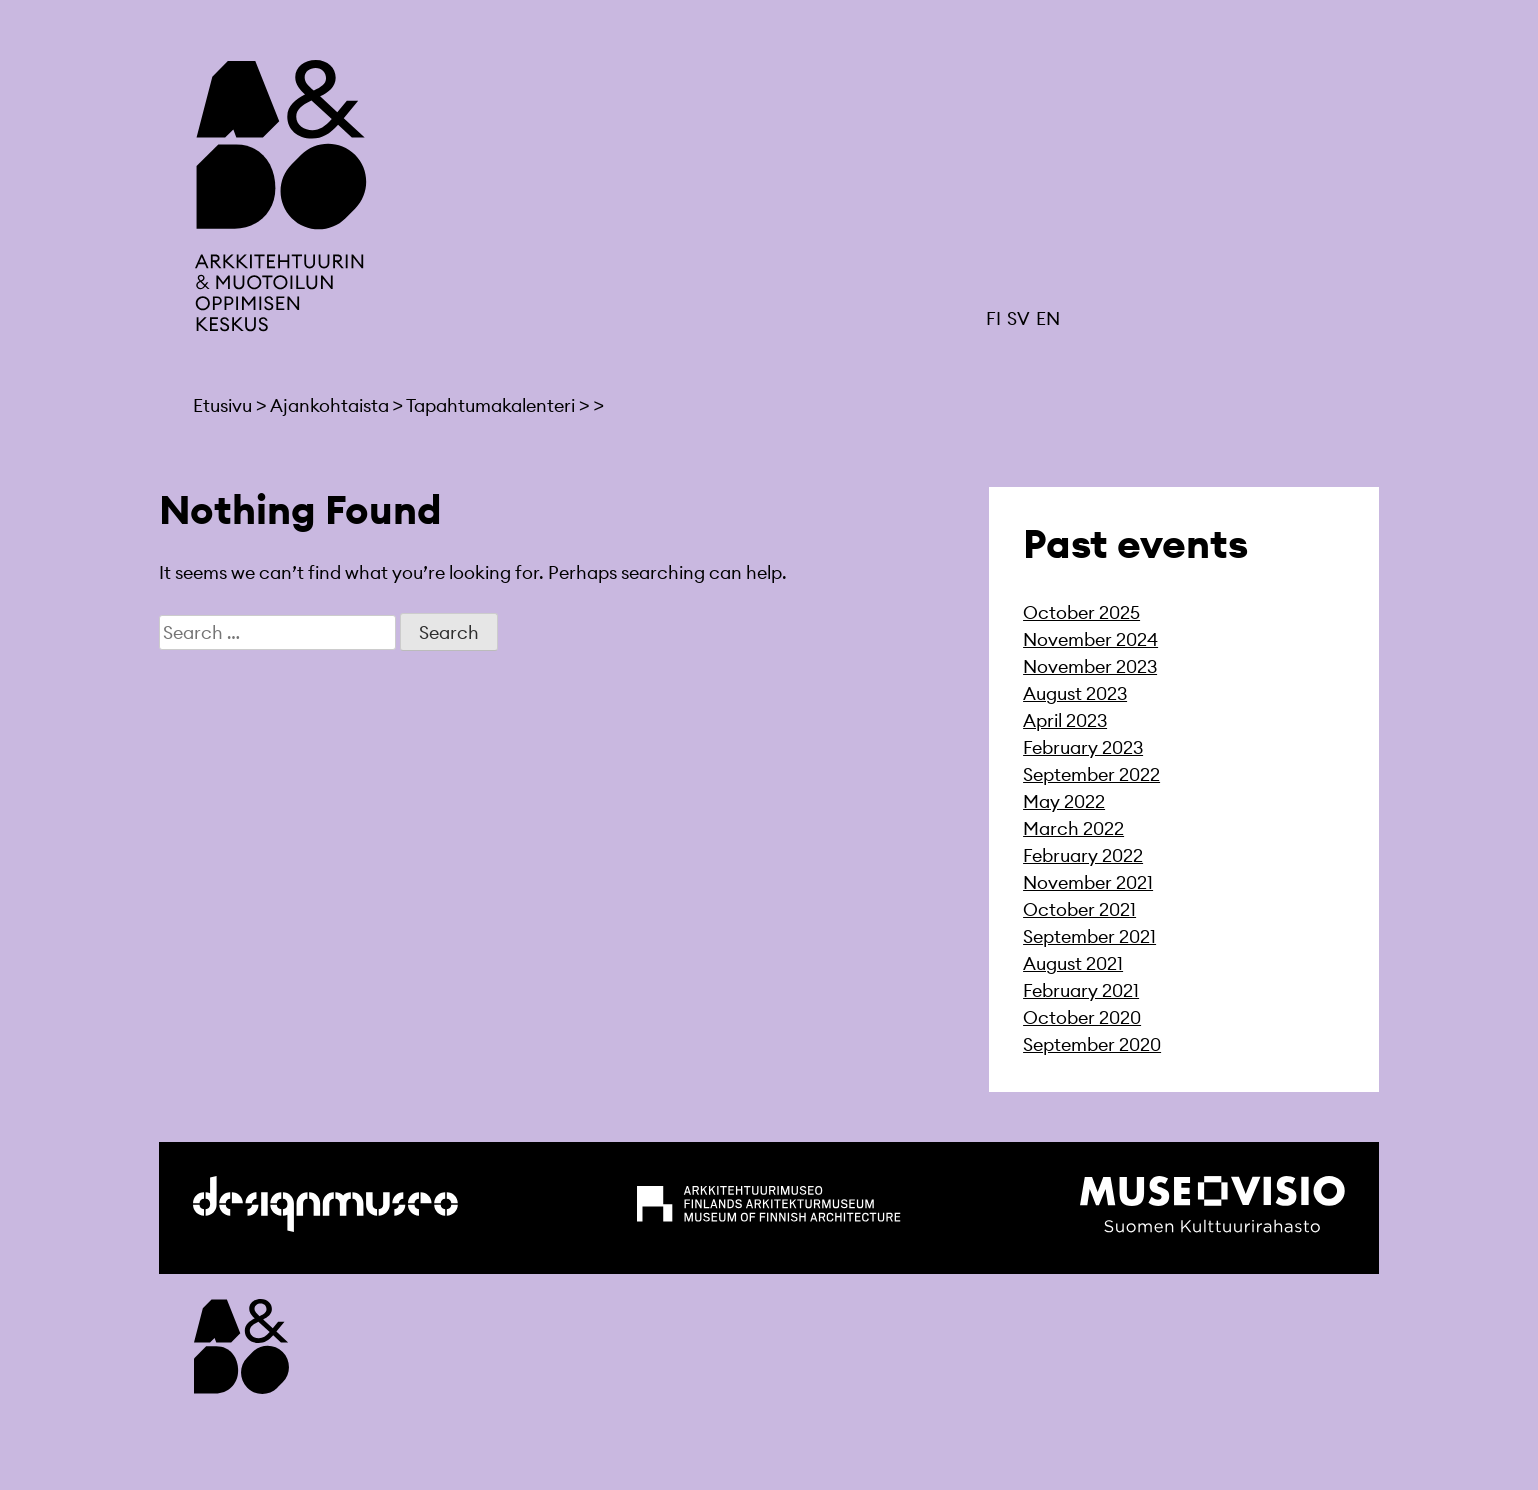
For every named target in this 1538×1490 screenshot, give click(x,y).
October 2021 (1079, 909)
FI (993, 318)
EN (1048, 318)
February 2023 (1083, 747)
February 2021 (1081, 990)
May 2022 (1064, 801)
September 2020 (1092, 1044)
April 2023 (1065, 720)
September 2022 (1091, 774)
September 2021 (1089, 936)
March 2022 (1073, 828)
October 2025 (1081, 612)
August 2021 (1073, 963)
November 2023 (1090, 666)
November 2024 (1090, 639)
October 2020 (1082, 1017)
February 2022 (1083, 855)
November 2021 (1088, 882)
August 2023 (1075, 693)
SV (1018, 318)
